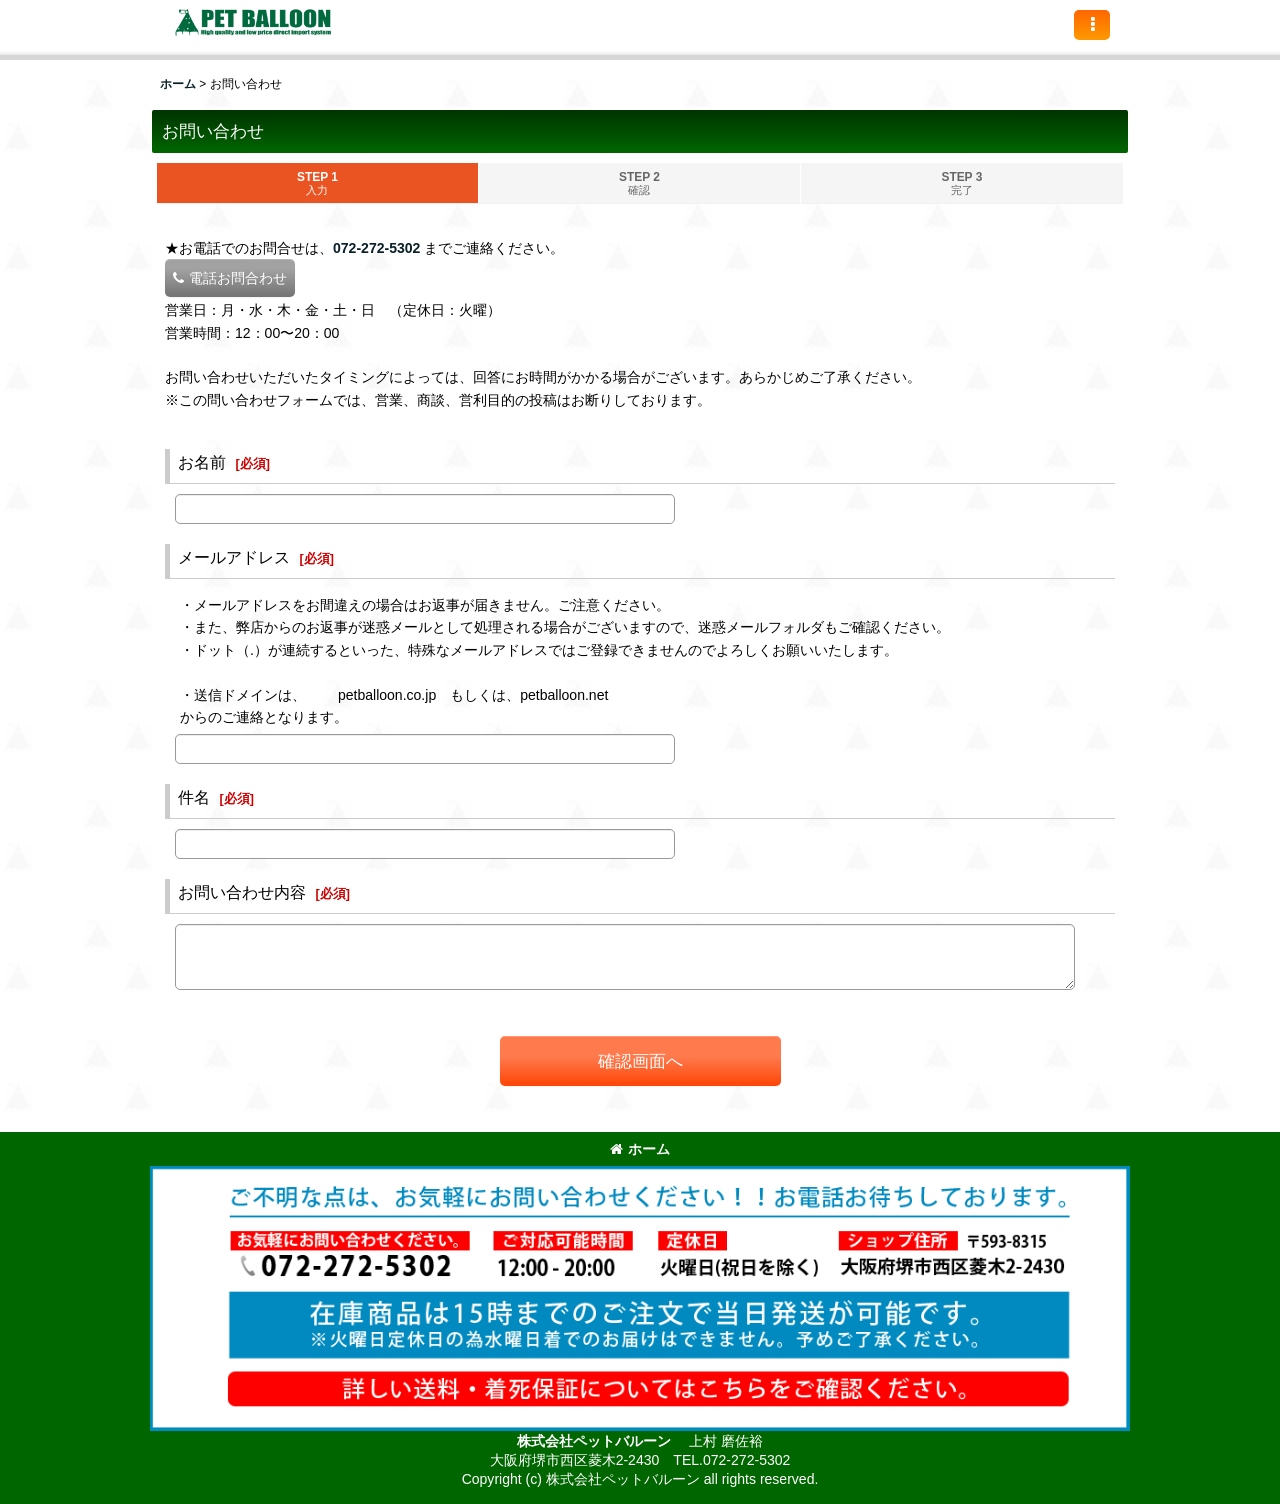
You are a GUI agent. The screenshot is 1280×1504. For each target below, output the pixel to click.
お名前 (202, 462)
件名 (194, 797)
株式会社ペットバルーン (596, 1441)
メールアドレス (234, 557)
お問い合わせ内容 (242, 892)
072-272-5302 (376, 248)
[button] (1092, 25)
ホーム (640, 1149)
